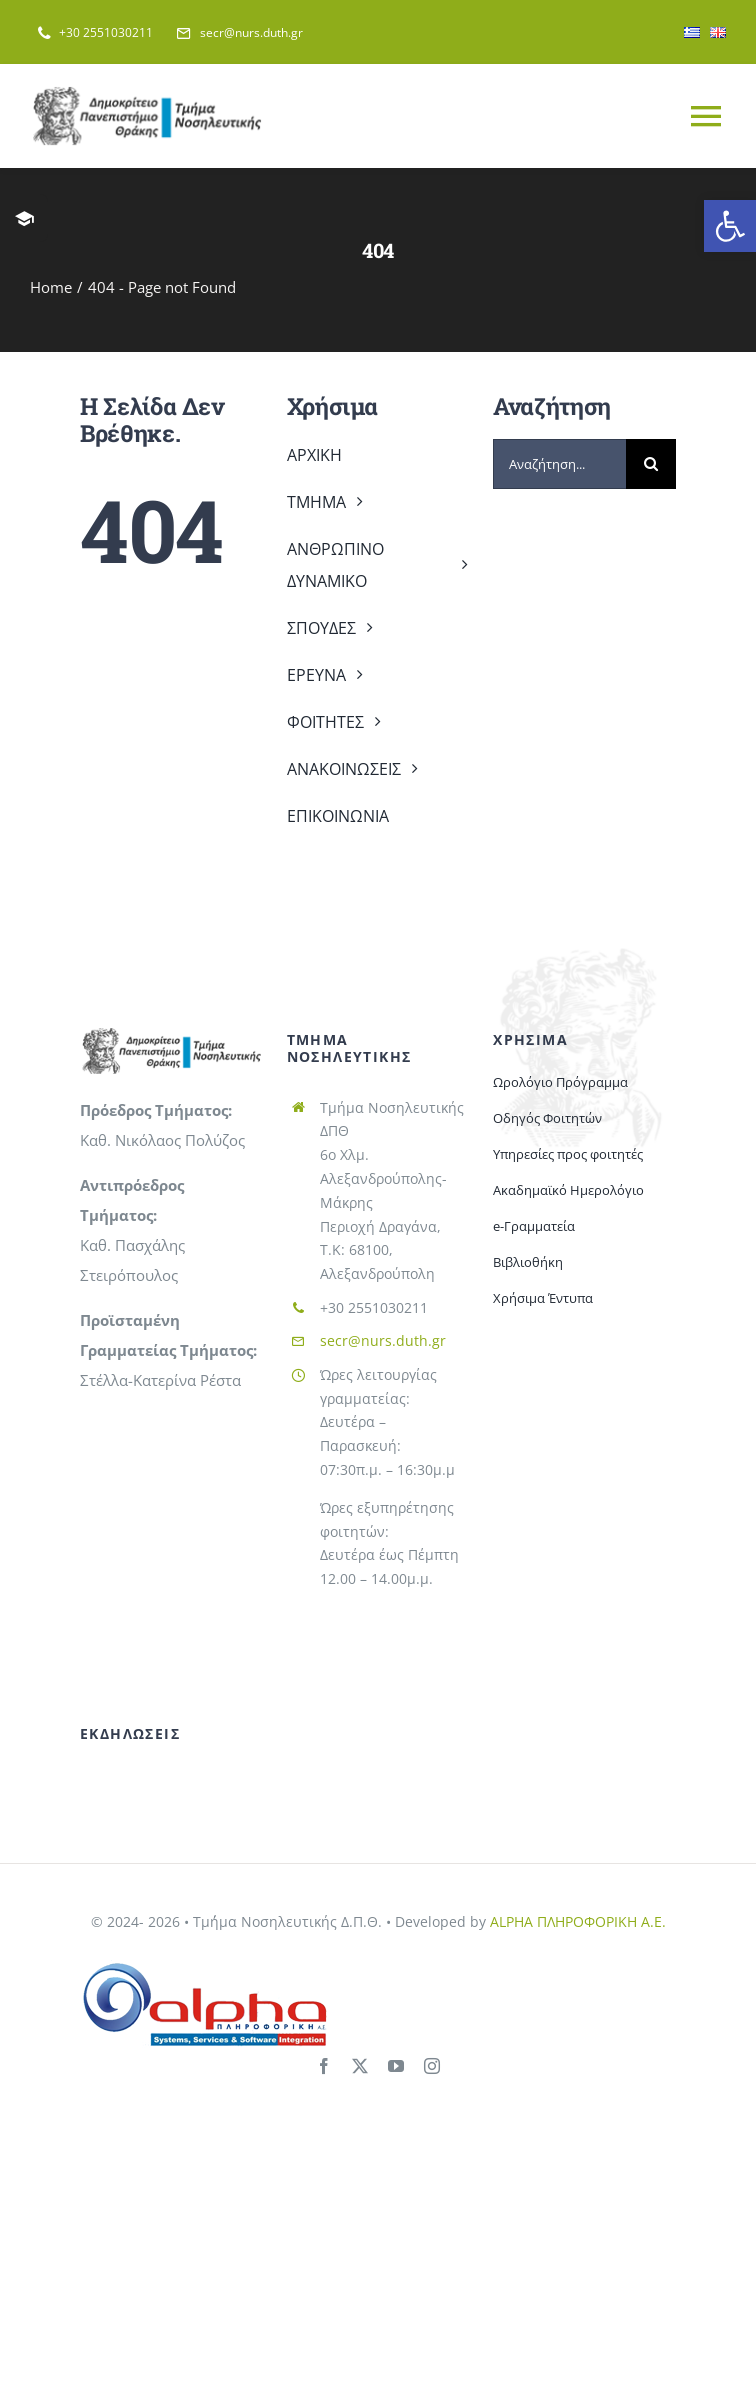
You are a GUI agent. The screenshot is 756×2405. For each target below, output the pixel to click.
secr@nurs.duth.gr (383, 1340)
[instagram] (432, 2066)
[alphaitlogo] (205, 1967)
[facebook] (324, 2066)
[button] (730, 226)
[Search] (651, 464)
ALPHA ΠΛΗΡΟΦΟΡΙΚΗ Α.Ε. (578, 1921)
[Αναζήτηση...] (559, 464)
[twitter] (360, 2066)
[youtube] (396, 2066)
